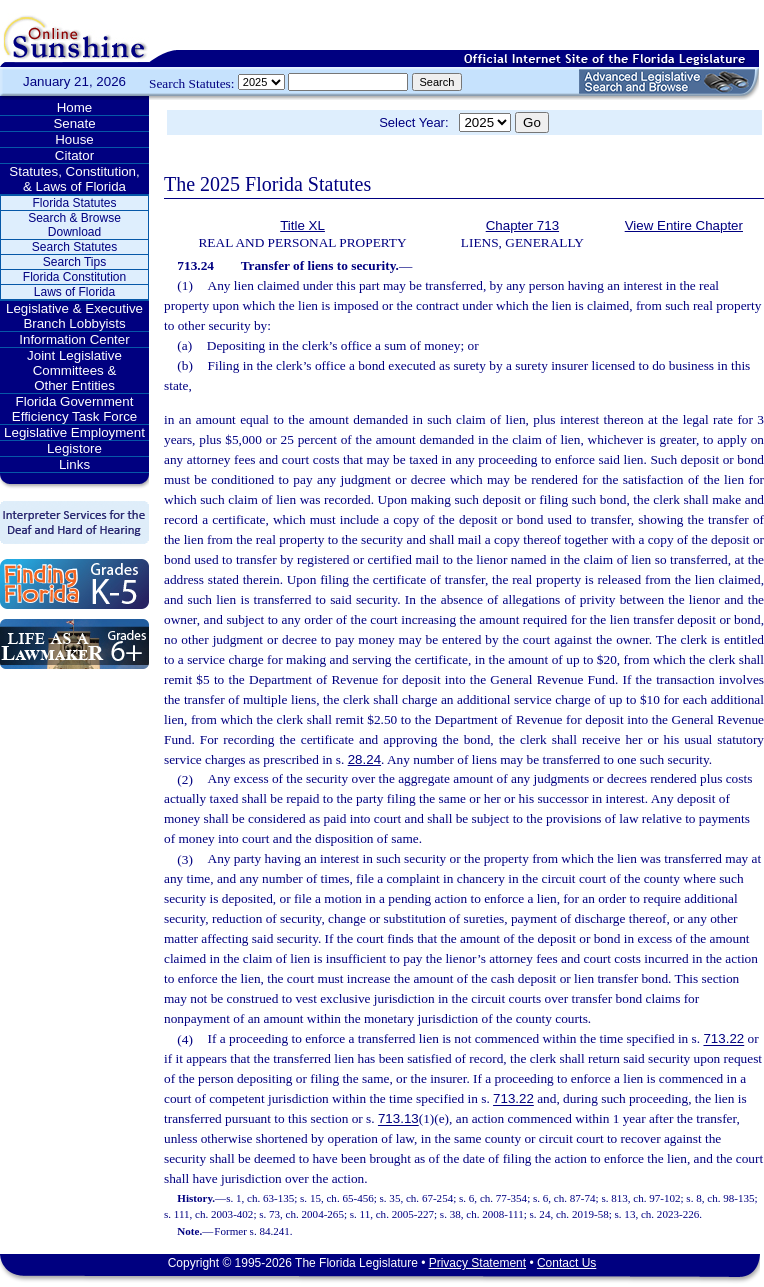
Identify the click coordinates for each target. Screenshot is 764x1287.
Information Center (74, 339)
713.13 (398, 1119)
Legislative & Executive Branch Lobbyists (74, 316)
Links (74, 464)
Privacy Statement (477, 1263)
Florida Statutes (74, 203)
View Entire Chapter (684, 225)
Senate (74, 123)
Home (75, 107)
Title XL (302, 225)
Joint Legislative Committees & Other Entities (74, 370)
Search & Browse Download (74, 225)
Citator (74, 155)
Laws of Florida (74, 292)
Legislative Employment (74, 432)
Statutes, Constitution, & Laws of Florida (74, 179)
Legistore (74, 448)
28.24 (364, 759)
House (74, 139)
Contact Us (566, 1263)
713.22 (723, 1039)
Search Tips (74, 262)
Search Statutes (74, 247)
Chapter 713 (522, 225)
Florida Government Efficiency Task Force (74, 409)
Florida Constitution (74, 277)
